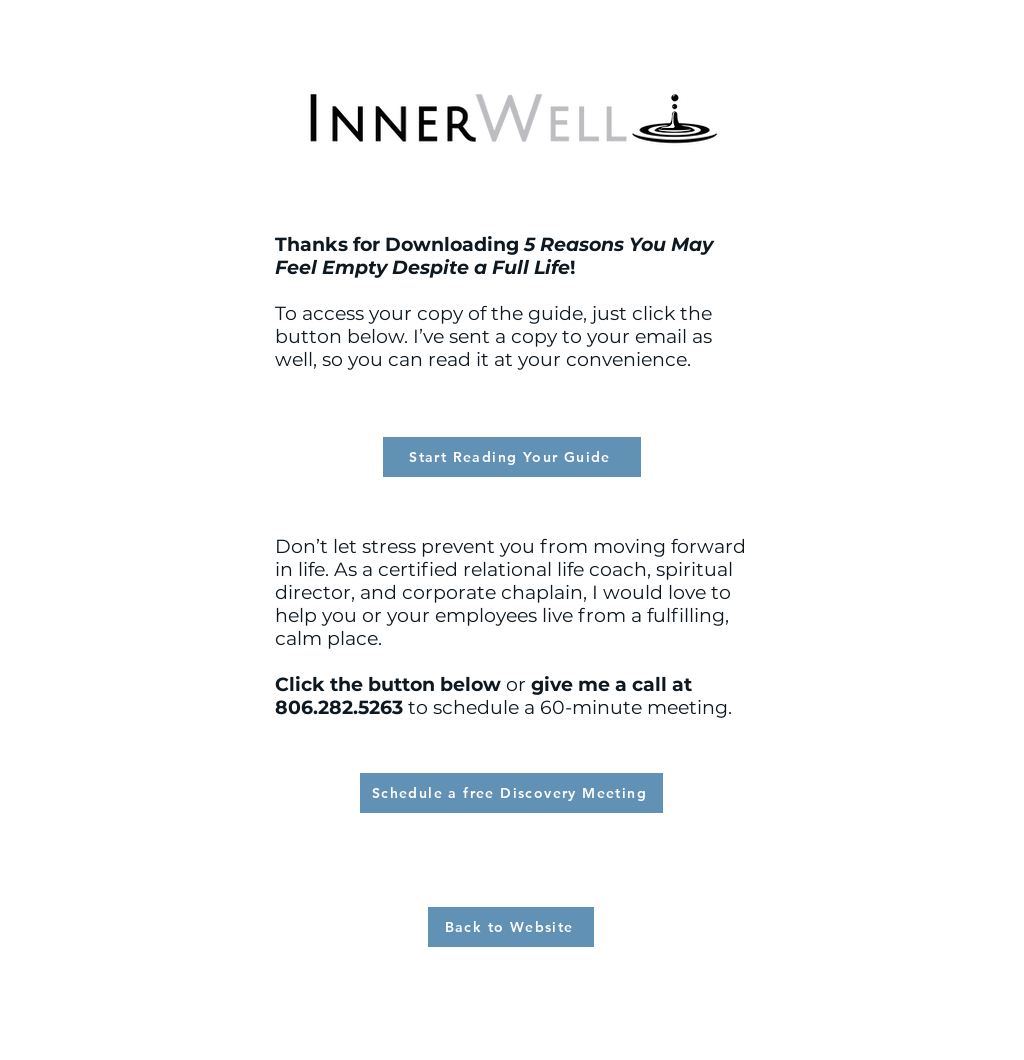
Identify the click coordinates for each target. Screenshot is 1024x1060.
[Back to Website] (511, 927)
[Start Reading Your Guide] (512, 457)
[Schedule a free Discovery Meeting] (511, 793)
